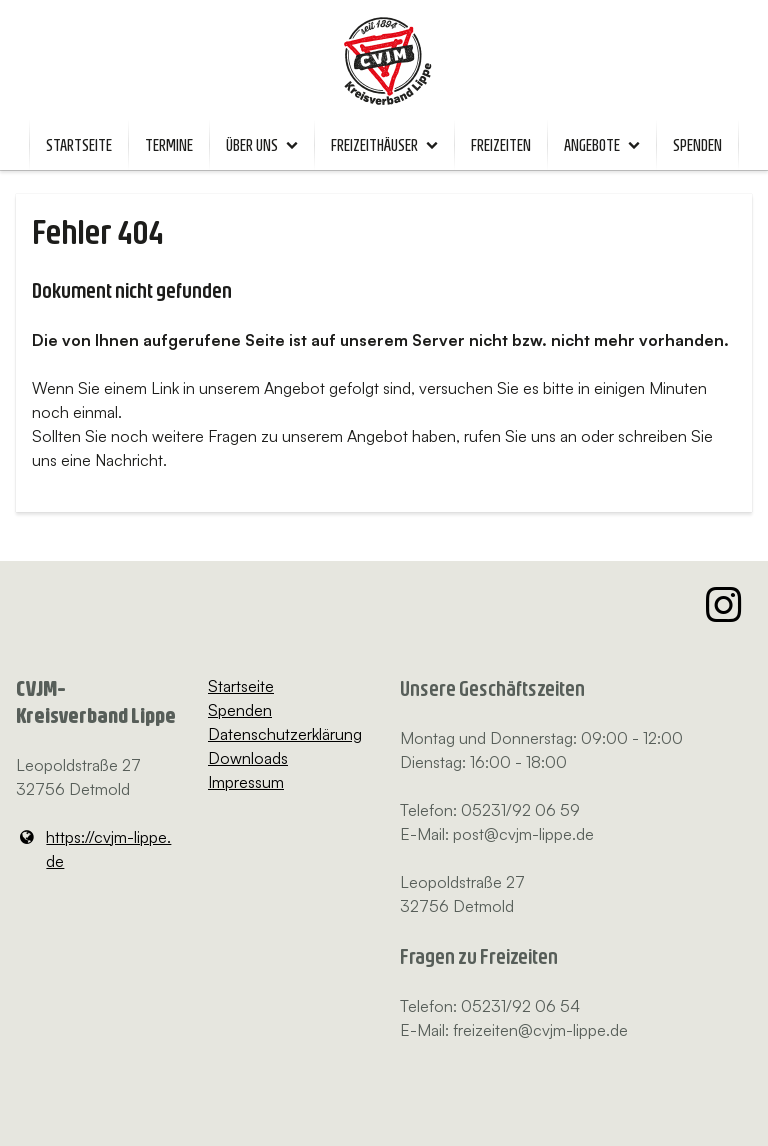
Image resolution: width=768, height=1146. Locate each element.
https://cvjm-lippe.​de (93, 849)
